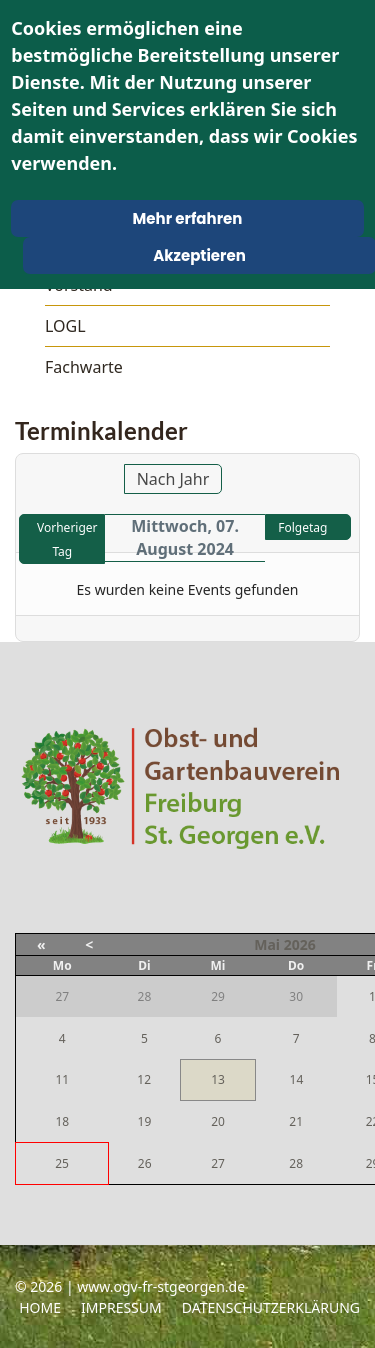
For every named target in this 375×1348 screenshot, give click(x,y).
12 (144, 1079)
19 (145, 1121)
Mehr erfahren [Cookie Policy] (188, 218)
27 (218, 1163)
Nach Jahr (173, 479)
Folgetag (302, 527)
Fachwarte (84, 367)
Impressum (121, 1307)
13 (218, 1079)
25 (62, 1163)
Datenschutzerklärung (271, 1307)
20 (218, 1121)
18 (62, 1121)
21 (296, 1121)
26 (145, 1163)
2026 (300, 944)
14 (297, 1079)
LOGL (65, 326)
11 (62, 1079)
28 (296, 1163)
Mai (267, 944)
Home (40, 1307)
